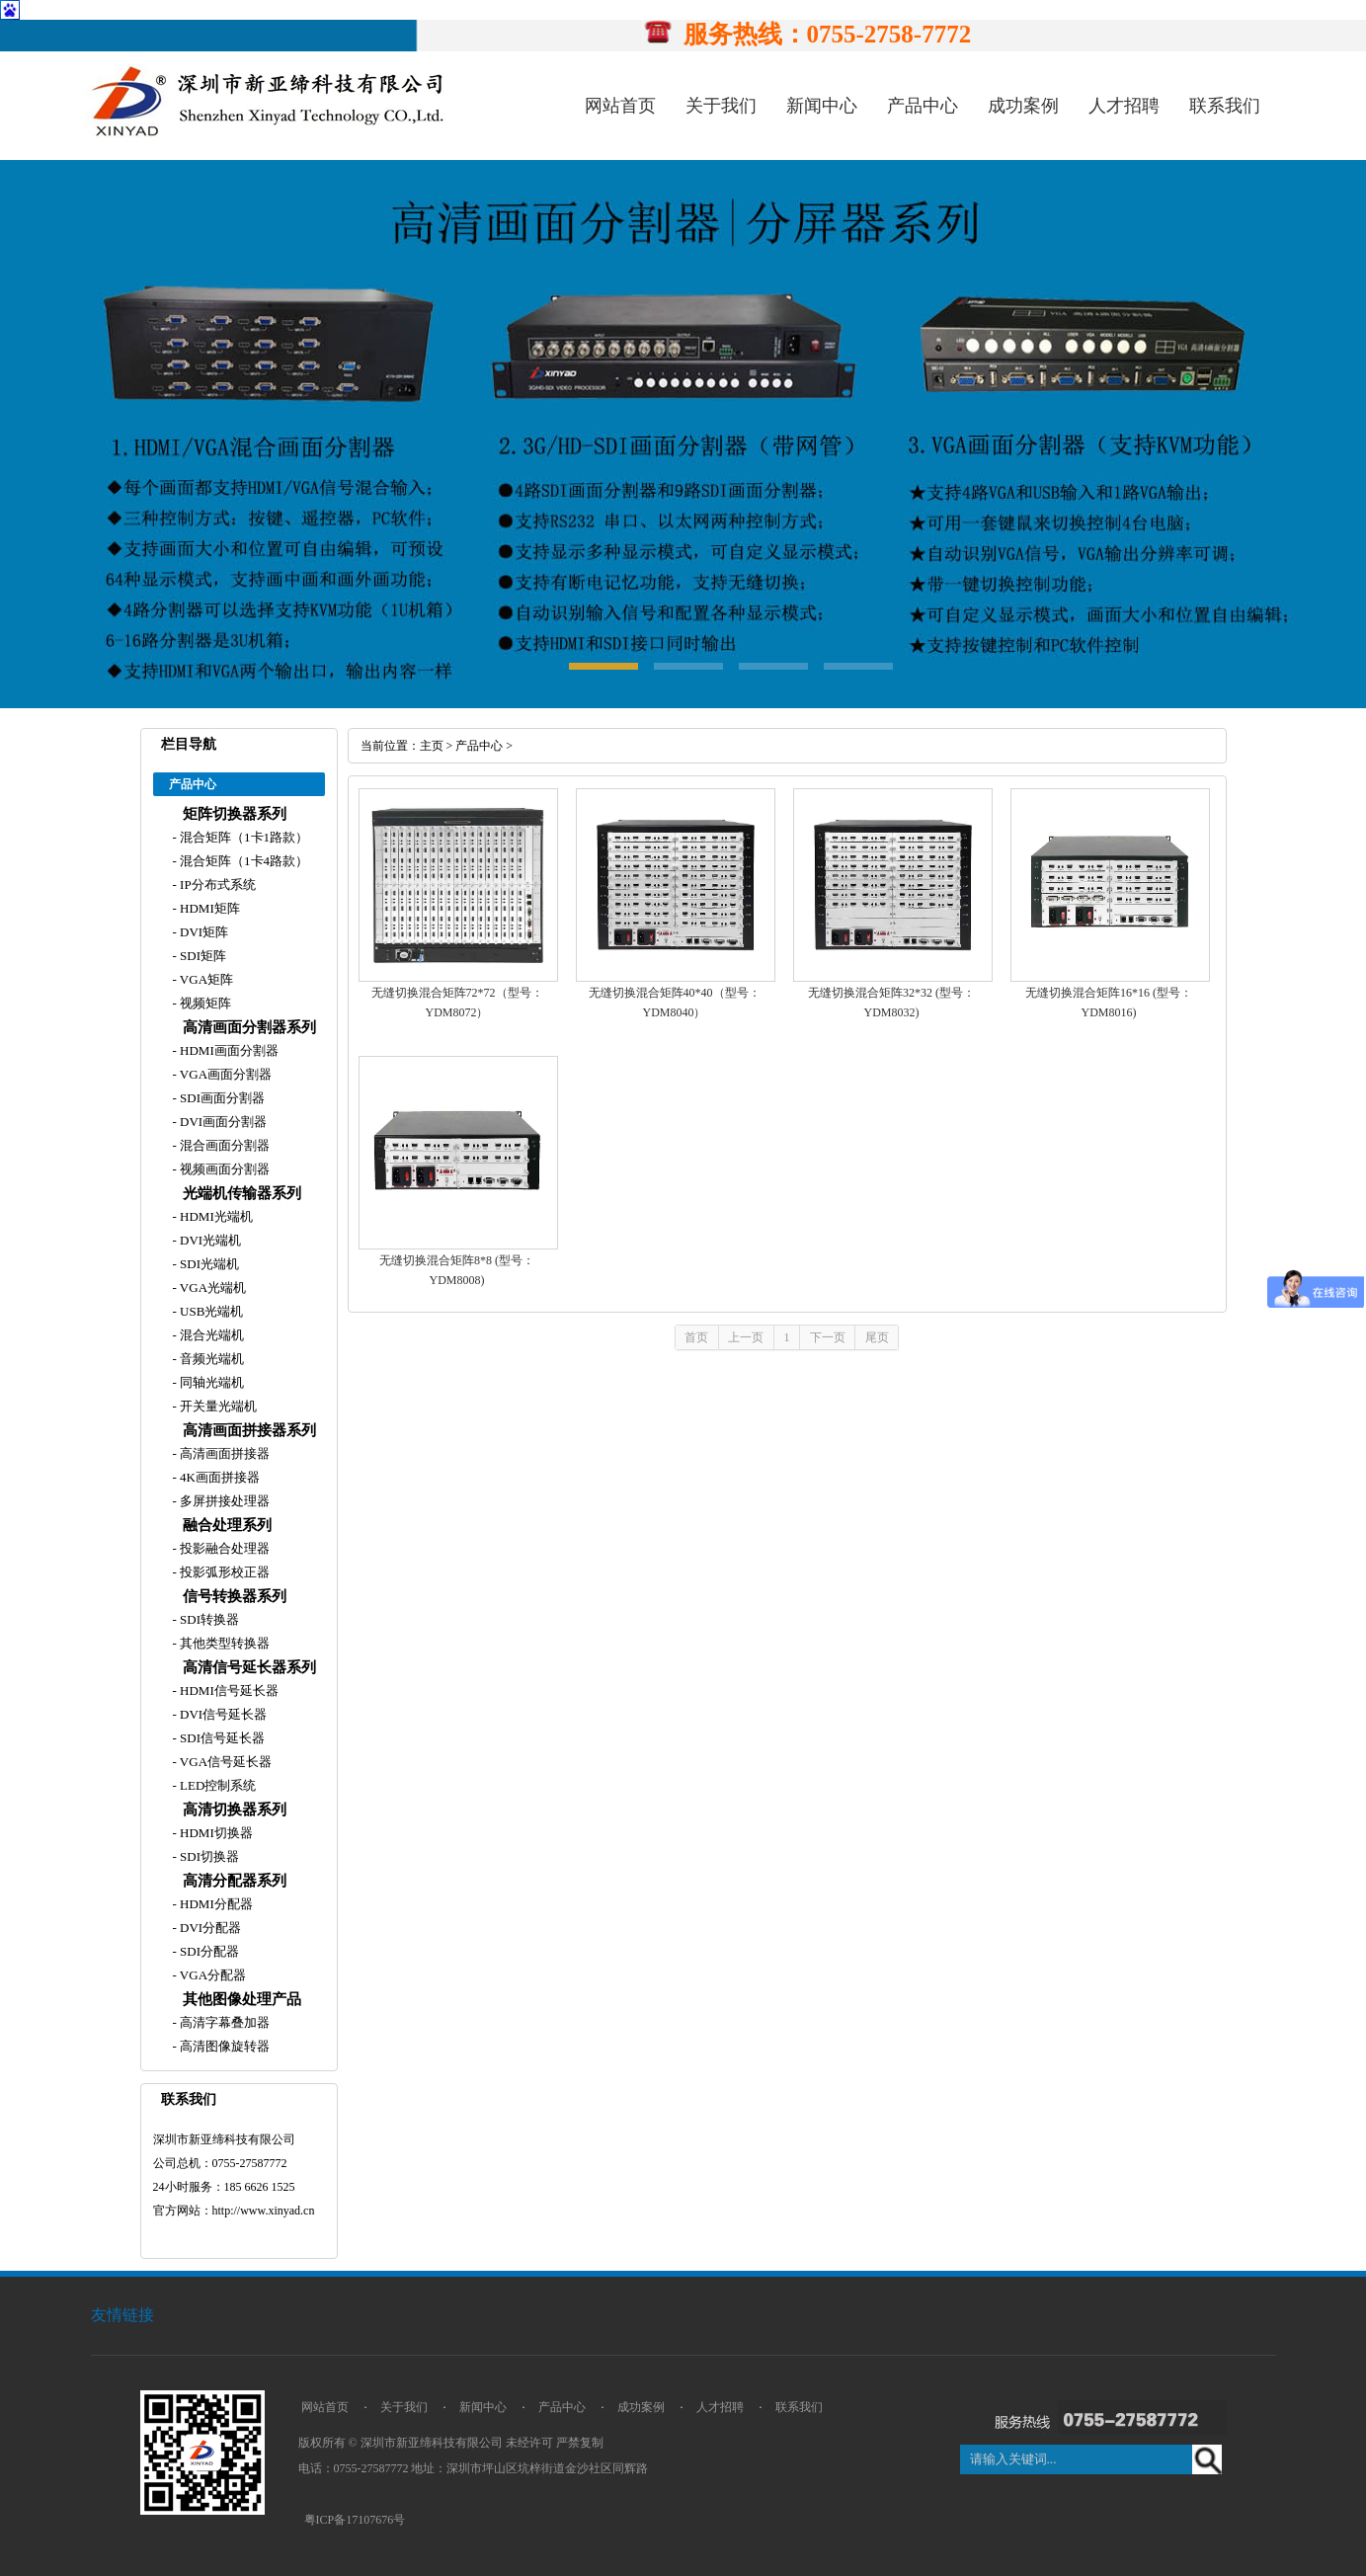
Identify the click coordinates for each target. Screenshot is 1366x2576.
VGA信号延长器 (224, 1761)
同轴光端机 (210, 1382)
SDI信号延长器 (221, 1738)
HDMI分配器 (215, 1903)
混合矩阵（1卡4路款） (242, 860)
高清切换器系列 (234, 1809)
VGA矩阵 (205, 979)
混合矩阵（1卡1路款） (242, 837)
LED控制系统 (217, 1785)
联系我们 (1224, 106)
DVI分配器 (209, 1927)
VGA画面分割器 (224, 1074)
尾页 (877, 1337)
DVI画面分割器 (222, 1121)
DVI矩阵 (202, 932)
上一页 (745, 1337)
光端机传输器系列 (242, 1193)
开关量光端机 (217, 1406)
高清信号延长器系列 (249, 1667)
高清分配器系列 (234, 1881)
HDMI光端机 (215, 1216)
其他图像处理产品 (242, 1999)
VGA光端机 (211, 1287)
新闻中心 (821, 106)
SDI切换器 (208, 1856)
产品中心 (922, 106)
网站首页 (620, 106)
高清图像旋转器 (223, 2046)
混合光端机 (210, 1335)
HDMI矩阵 (208, 908)
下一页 (827, 1337)
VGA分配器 (211, 1975)
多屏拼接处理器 (223, 1500)
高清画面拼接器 (223, 1453)
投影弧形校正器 (223, 1572)
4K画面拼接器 (218, 1477)
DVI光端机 (209, 1240)
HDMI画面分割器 (228, 1050)
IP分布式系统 (216, 884)
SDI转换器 (208, 1619)
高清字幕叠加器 (223, 2022)
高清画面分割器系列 (249, 1027)
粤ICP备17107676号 (355, 2520)
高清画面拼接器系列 (249, 1430)
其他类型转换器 (223, 1643)
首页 (696, 1337)
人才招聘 (1124, 106)
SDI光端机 (208, 1263)
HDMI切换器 (215, 1832)
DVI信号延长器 (222, 1714)
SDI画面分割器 (221, 1097)
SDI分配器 (208, 1951)
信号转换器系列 (234, 1596)
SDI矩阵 (201, 955)
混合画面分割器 (223, 1145)
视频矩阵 (204, 1003)
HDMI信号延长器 (228, 1690)
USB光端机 (210, 1311)
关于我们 (721, 106)
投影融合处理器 (223, 1548)
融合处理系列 (227, 1525)
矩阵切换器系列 (234, 814)
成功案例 (1023, 106)
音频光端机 (210, 1358)
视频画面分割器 (223, 1169)
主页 (431, 746)
